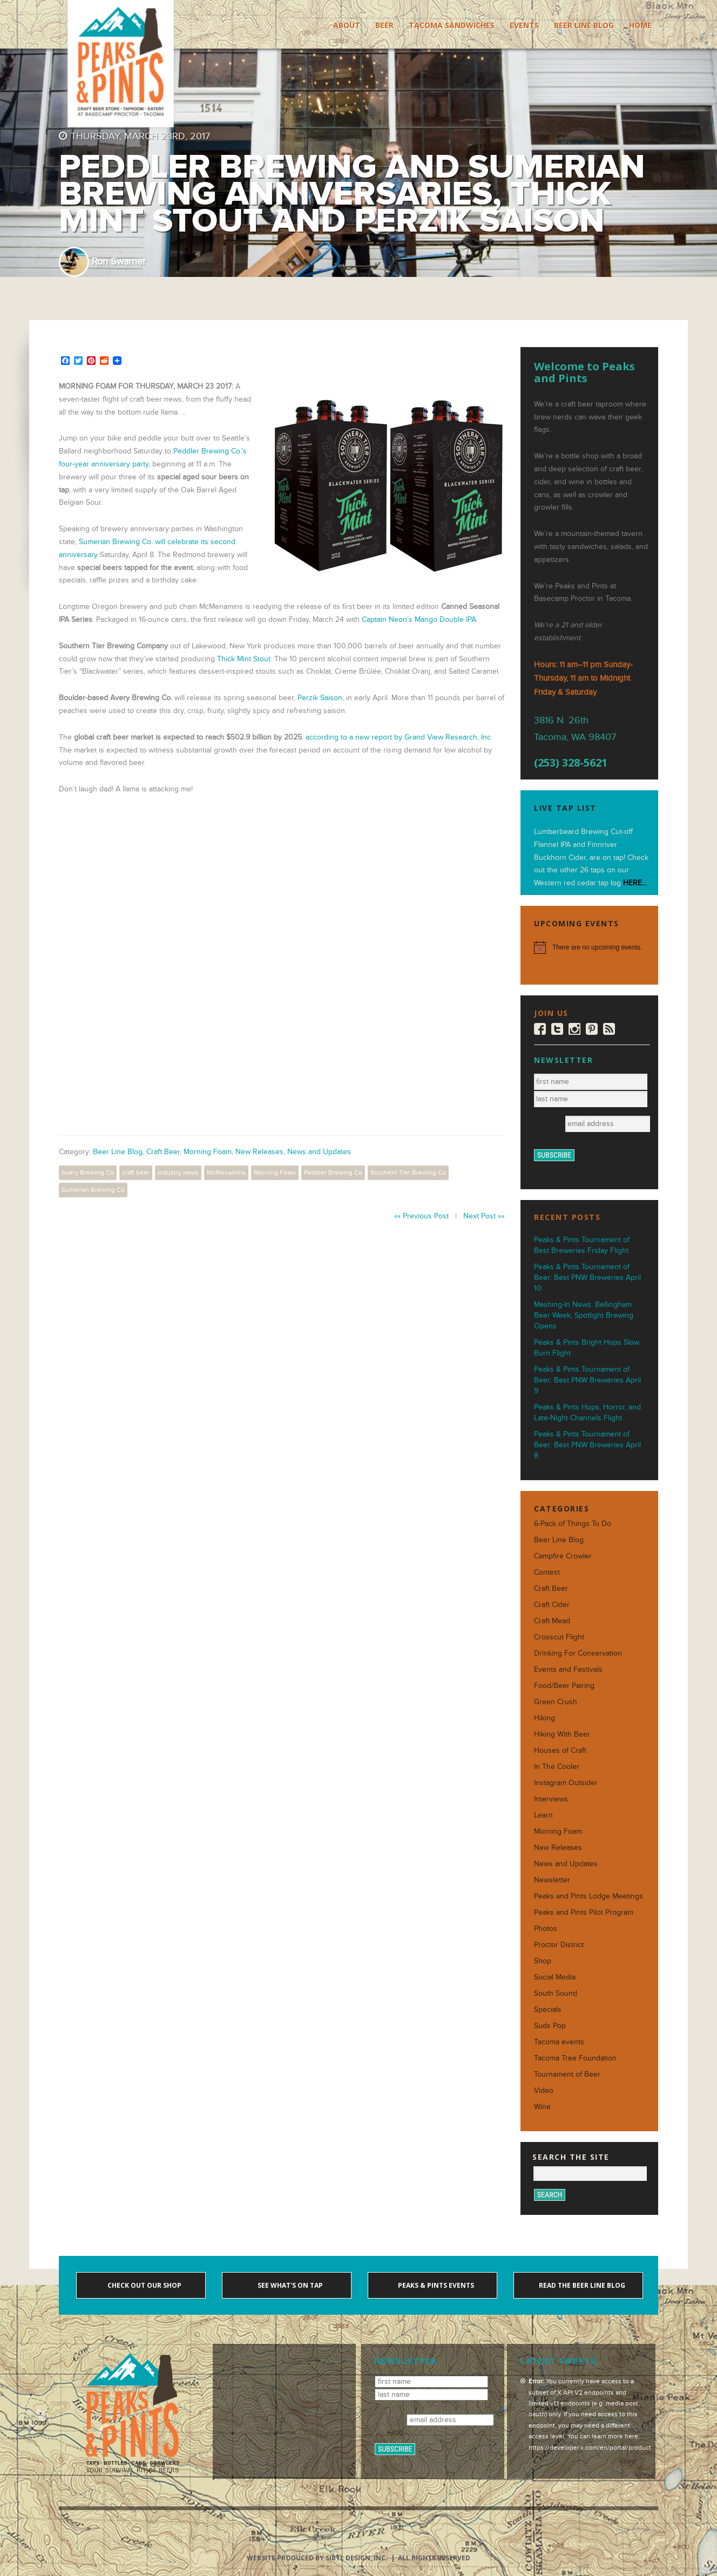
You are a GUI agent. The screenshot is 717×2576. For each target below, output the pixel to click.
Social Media (555, 1977)
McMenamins (226, 1172)
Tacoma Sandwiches (452, 25)
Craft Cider (552, 1604)
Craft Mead (552, 1620)
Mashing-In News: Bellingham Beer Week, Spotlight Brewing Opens (583, 1315)
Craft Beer (163, 1151)
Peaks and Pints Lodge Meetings (588, 1896)
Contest (547, 1572)
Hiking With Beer (562, 1734)
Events (524, 25)
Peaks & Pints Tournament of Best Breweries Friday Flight (582, 1245)
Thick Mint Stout (243, 658)
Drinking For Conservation (578, 1653)
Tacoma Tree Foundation (575, 2058)
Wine (542, 2106)
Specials (548, 2009)
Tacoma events (559, 2041)
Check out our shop (143, 2285)
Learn (543, 1815)
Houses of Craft (560, 1750)
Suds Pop (550, 2025)
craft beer (136, 1172)
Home (640, 25)
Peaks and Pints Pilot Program (583, 1912)
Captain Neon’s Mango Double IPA (419, 619)
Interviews (551, 1799)
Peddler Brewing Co (333, 1172)
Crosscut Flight (559, 1637)
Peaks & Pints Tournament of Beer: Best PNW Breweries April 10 (587, 1277)
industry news (178, 1172)
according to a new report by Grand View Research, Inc (398, 737)
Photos (545, 1928)
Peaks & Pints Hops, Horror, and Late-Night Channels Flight (587, 1412)
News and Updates (319, 1151)
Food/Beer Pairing (564, 1685)
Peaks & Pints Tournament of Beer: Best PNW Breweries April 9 (587, 1380)
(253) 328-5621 (570, 763)
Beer (384, 25)
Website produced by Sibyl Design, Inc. (317, 2558)
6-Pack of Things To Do (572, 1523)
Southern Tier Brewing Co (408, 1172)
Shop (542, 1960)
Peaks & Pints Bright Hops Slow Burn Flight (586, 1348)
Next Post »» (483, 1216)
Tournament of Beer (567, 2074)
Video (543, 2090)
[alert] (589, 947)
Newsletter (552, 1879)
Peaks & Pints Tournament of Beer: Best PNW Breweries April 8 (587, 1444)
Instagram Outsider (566, 1782)
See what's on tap (289, 2285)
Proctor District (559, 1944)
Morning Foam (208, 1151)
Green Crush (555, 1701)
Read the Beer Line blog (581, 2285)
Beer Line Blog (584, 25)
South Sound (555, 1993)
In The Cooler (556, 1766)
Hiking (544, 1718)
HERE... (635, 882)
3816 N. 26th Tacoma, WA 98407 (575, 729)
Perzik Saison (319, 697)
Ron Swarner (119, 261)
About (346, 25)
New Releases (259, 1151)
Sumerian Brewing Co (93, 1190)
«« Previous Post (421, 1216)
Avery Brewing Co (88, 1172)
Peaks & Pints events (435, 2285)
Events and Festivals (568, 1669)
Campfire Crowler (563, 1556)
